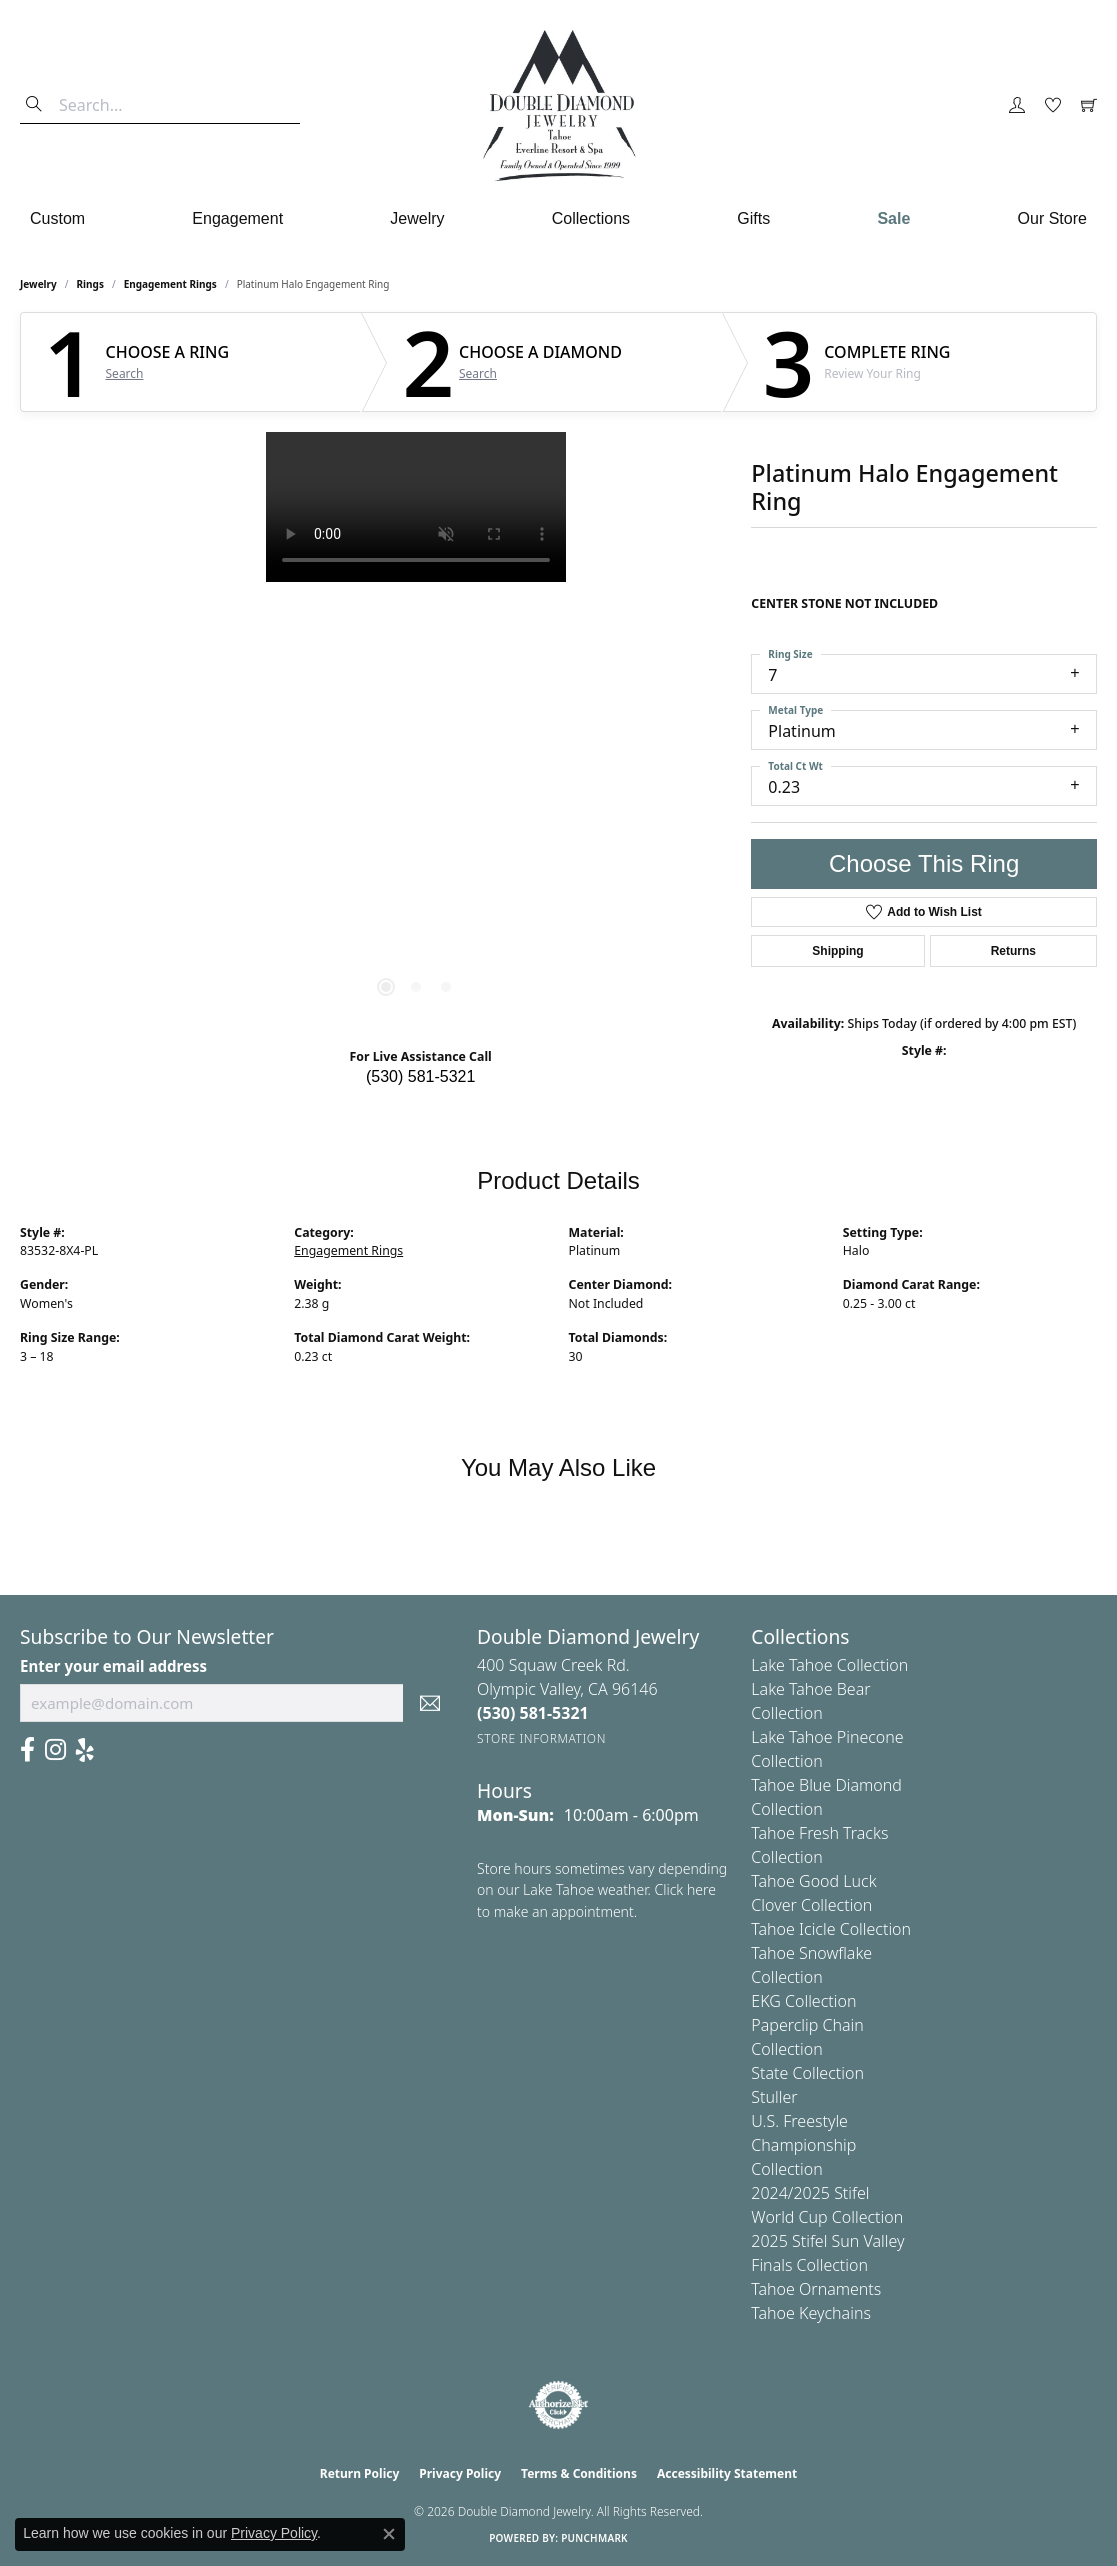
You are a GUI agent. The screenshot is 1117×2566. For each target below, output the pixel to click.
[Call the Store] (533, 1713)
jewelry (38, 284)
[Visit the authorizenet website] (559, 2405)
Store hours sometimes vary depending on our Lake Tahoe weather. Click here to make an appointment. (602, 1890)
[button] (1017, 106)
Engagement (237, 218)
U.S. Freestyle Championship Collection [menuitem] (803, 2145)
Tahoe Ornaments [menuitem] (816, 2289)
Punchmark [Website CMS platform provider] (594, 2538)
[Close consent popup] (389, 2534)
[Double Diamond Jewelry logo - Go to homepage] (559, 105)
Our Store (1052, 218)
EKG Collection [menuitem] (803, 2001)
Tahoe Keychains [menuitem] (811, 2313)
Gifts (753, 218)
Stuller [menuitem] (774, 2097)
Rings (90, 284)
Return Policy (360, 2473)
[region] (416, 732)
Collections (591, 218)
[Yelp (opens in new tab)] (85, 1750)
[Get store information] (541, 1738)
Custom (57, 218)
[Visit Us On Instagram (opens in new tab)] (55, 1750)
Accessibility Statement (727, 2473)
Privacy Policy (460, 2473)
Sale (893, 218)
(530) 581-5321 (420, 1076)
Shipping (837, 951)
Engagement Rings (170, 284)
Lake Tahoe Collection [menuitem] (829, 1665)
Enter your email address (113, 1666)
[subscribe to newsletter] (430, 1703)
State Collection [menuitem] (807, 2073)
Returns (1013, 951)
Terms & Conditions (579, 2473)
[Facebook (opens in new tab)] (27, 1750)
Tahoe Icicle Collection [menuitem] (831, 1929)
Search (125, 374)
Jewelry (417, 218)
